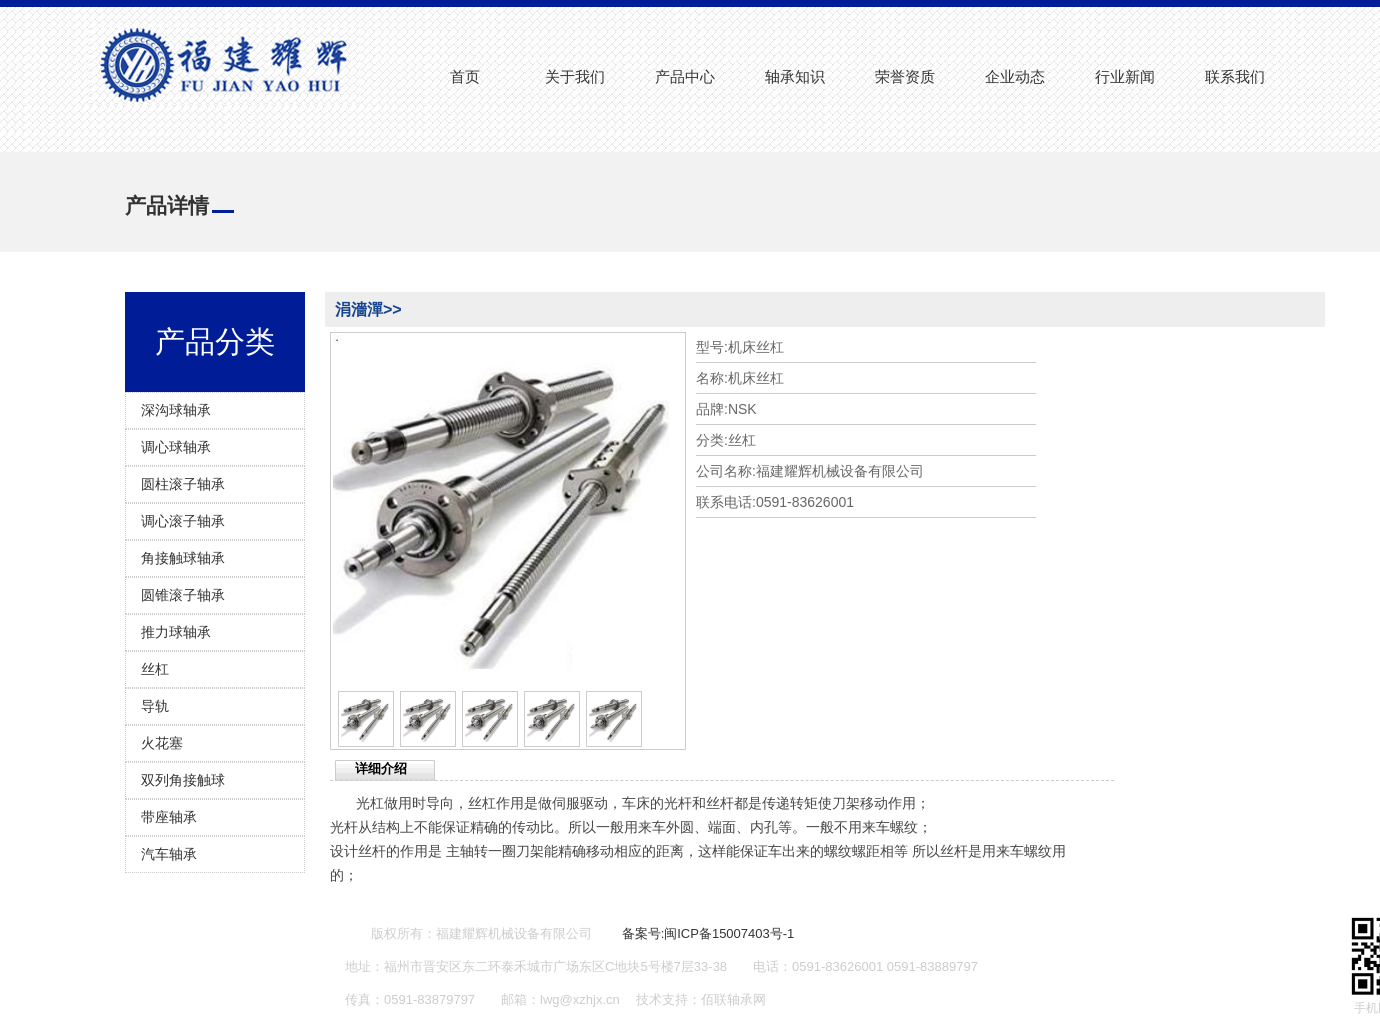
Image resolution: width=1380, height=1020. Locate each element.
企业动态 (1015, 76)
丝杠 (155, 669)
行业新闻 (1125, 76)
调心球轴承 (176, 447)
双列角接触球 (183, 780)
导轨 (155, 706)
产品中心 (685, 76)
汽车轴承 (169, 854)
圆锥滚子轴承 (183, 595)
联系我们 (1235, 76)
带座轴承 (169, 817)
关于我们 (575, 76)
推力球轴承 (176, 632)
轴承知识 (795, 76)
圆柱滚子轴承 (183, 484)
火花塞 (162, 743)
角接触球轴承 (183, 558)
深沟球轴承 (176, 410)
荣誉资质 (905, 76)
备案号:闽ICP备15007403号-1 (708, 933)
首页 (465, 76)
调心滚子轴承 (183, 521)
